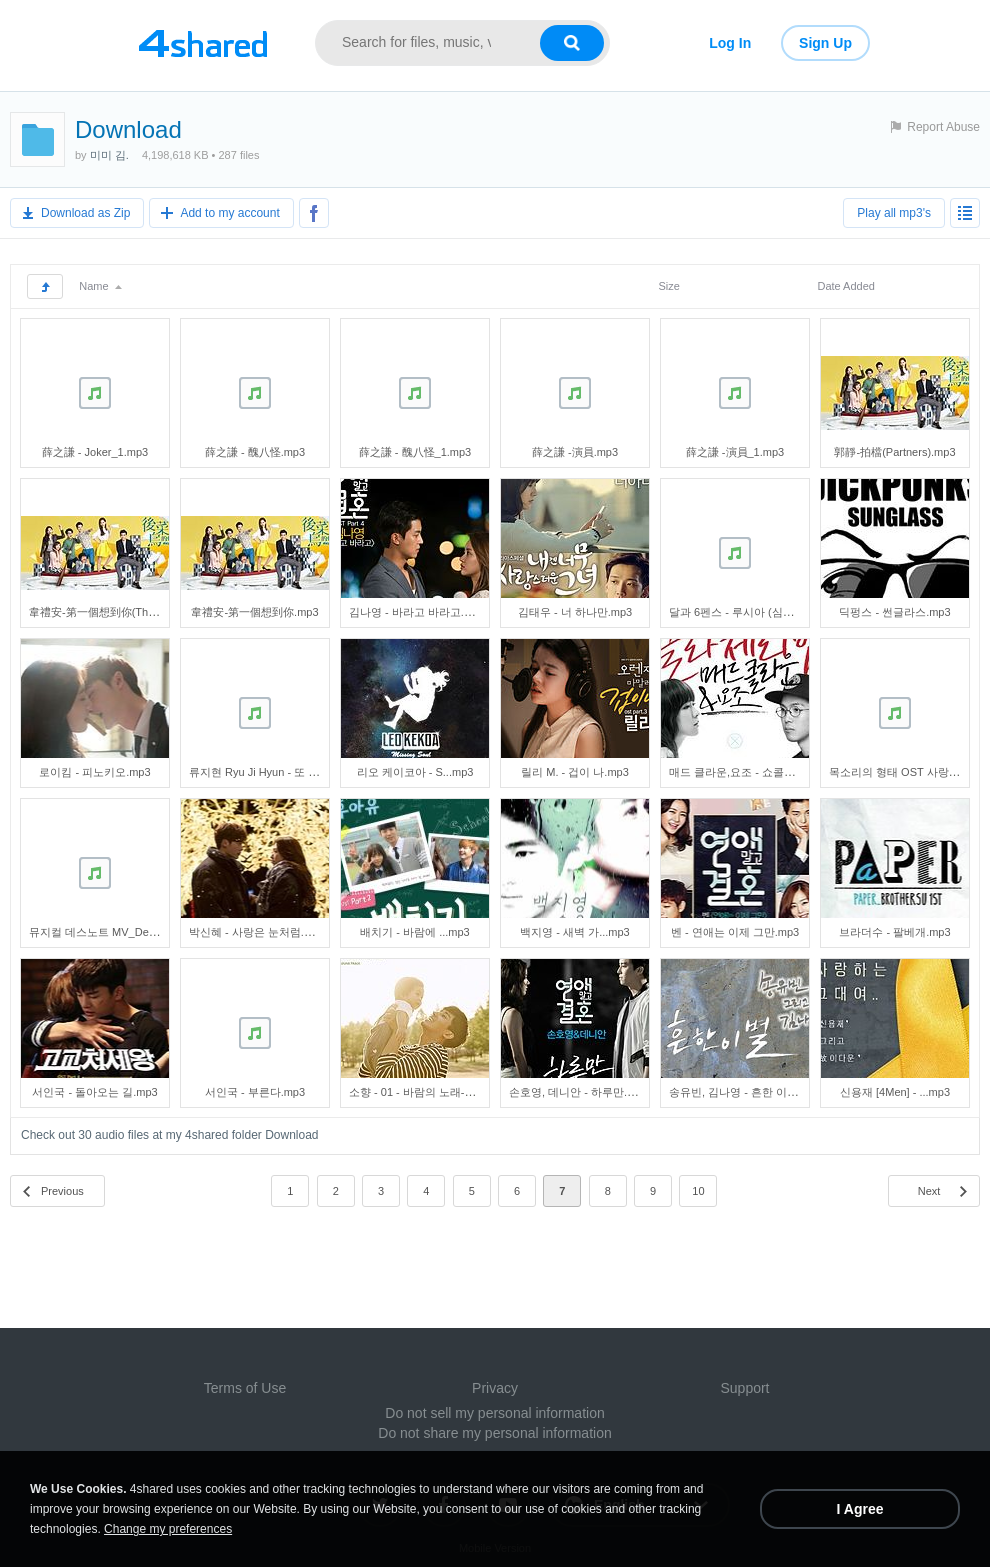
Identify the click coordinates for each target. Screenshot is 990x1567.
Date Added (846, 286)
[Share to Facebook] (314, 213)
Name (100, 286)
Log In (730, 43)
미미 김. (109, 155)
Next (929, 1191)
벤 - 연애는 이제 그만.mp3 (735, 932)
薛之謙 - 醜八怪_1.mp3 (415, 452)
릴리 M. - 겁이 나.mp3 (575, 772)
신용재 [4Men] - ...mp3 (895, 1092)
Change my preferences (168, 1529)
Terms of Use (245, 1388)
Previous (62, 1191)
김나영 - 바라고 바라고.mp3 (417, 612)
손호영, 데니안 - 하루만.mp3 (578, 1092)
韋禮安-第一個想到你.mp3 (254, 612)
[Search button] (572, 43)
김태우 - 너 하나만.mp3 (575, 612)
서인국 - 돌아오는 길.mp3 (94, 1092)
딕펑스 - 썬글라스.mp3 (894, 612)
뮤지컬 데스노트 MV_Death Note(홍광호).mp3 (142, 932)
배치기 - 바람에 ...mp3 (414, 932)
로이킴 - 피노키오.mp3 (94, 772)
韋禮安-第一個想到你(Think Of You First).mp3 (140, 612)
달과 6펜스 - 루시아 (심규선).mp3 (751, 612)
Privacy (495, 1388)
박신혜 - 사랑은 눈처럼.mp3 (257, 932)
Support (744, 1388)
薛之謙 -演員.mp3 (575, 452)
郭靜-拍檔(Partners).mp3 (894, 452)
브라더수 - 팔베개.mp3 (894, 932)
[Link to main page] (202, 43)
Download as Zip (85, 213)
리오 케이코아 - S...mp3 (415, 772)
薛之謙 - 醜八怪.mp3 (255, 452)
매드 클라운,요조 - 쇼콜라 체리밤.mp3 (762, 772)
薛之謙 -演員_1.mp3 (735, 452)
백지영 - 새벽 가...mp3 (574, 932)
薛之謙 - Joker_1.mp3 (95, 452)
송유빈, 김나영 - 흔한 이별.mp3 (745, 1092)
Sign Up (825, 43)
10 (698, 1191)
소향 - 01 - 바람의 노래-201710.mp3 (437, 1092)
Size (668, 286)
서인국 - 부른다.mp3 (255, 1092)
